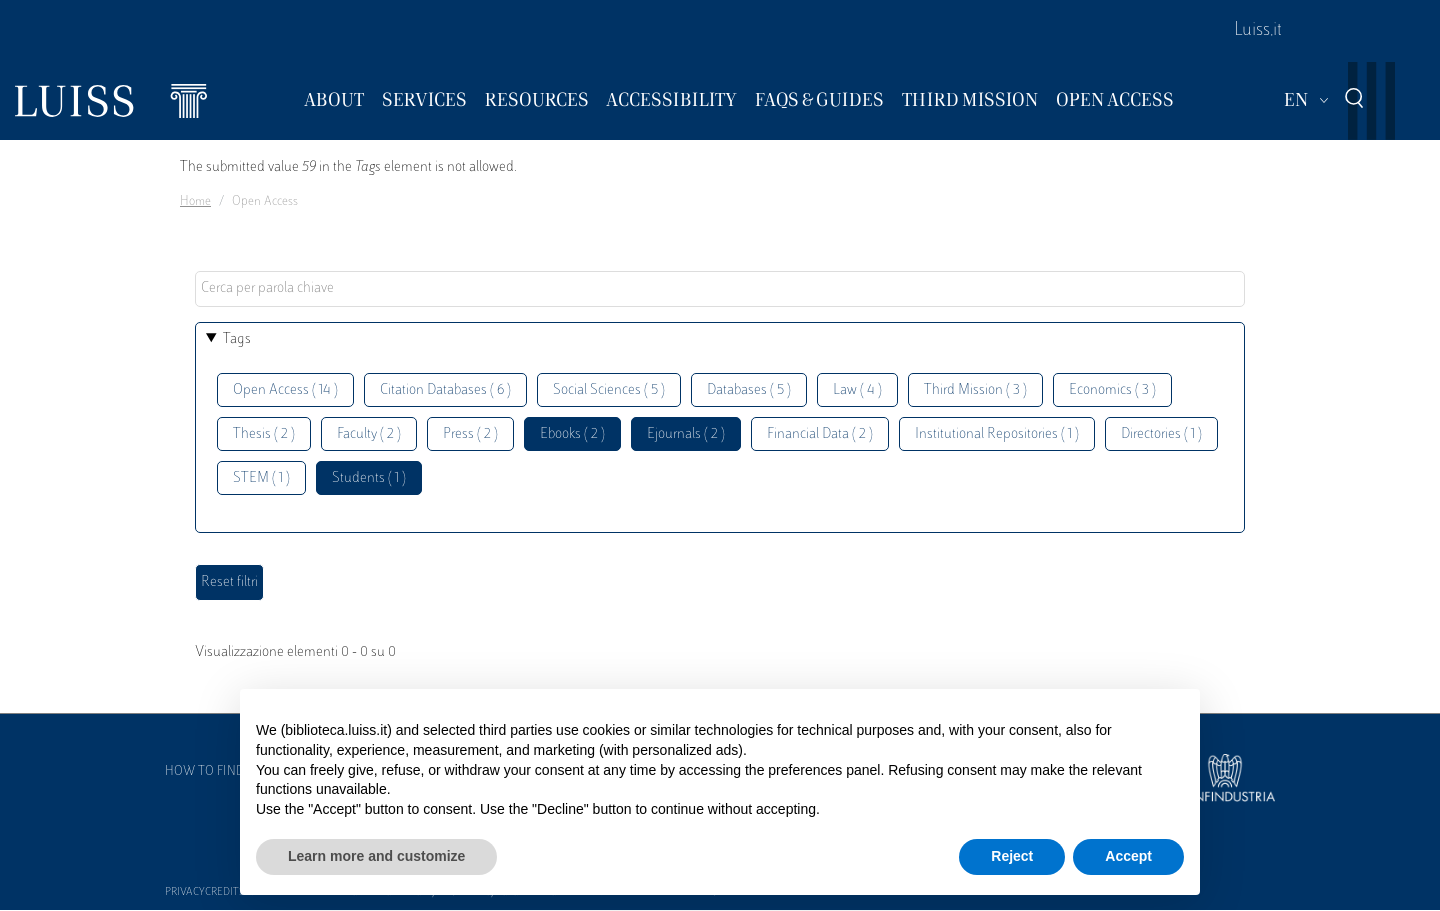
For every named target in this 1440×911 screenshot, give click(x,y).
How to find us (214, 772)
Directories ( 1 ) (1161, 434)
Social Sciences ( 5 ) (609, 390)
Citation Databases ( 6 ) (445, 390)
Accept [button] (1128, 856)
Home (195, 202)
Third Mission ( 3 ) (975, 390)
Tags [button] (237, 339)
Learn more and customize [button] (376, 856)
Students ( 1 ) (369, 478)
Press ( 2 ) (470, 434)
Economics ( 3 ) (1112, 390)
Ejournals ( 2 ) (686, 434)
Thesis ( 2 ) (264, 434)
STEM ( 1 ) (261, 478)
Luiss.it (1258, 31)
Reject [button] (1012, 856)
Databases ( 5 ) (749, 390)
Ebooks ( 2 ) (572, 434)
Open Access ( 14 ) (285, 390)
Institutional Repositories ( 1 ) (997, 434)
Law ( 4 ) (857, 390)
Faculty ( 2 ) (369, 434)
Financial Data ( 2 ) (820, 434)
